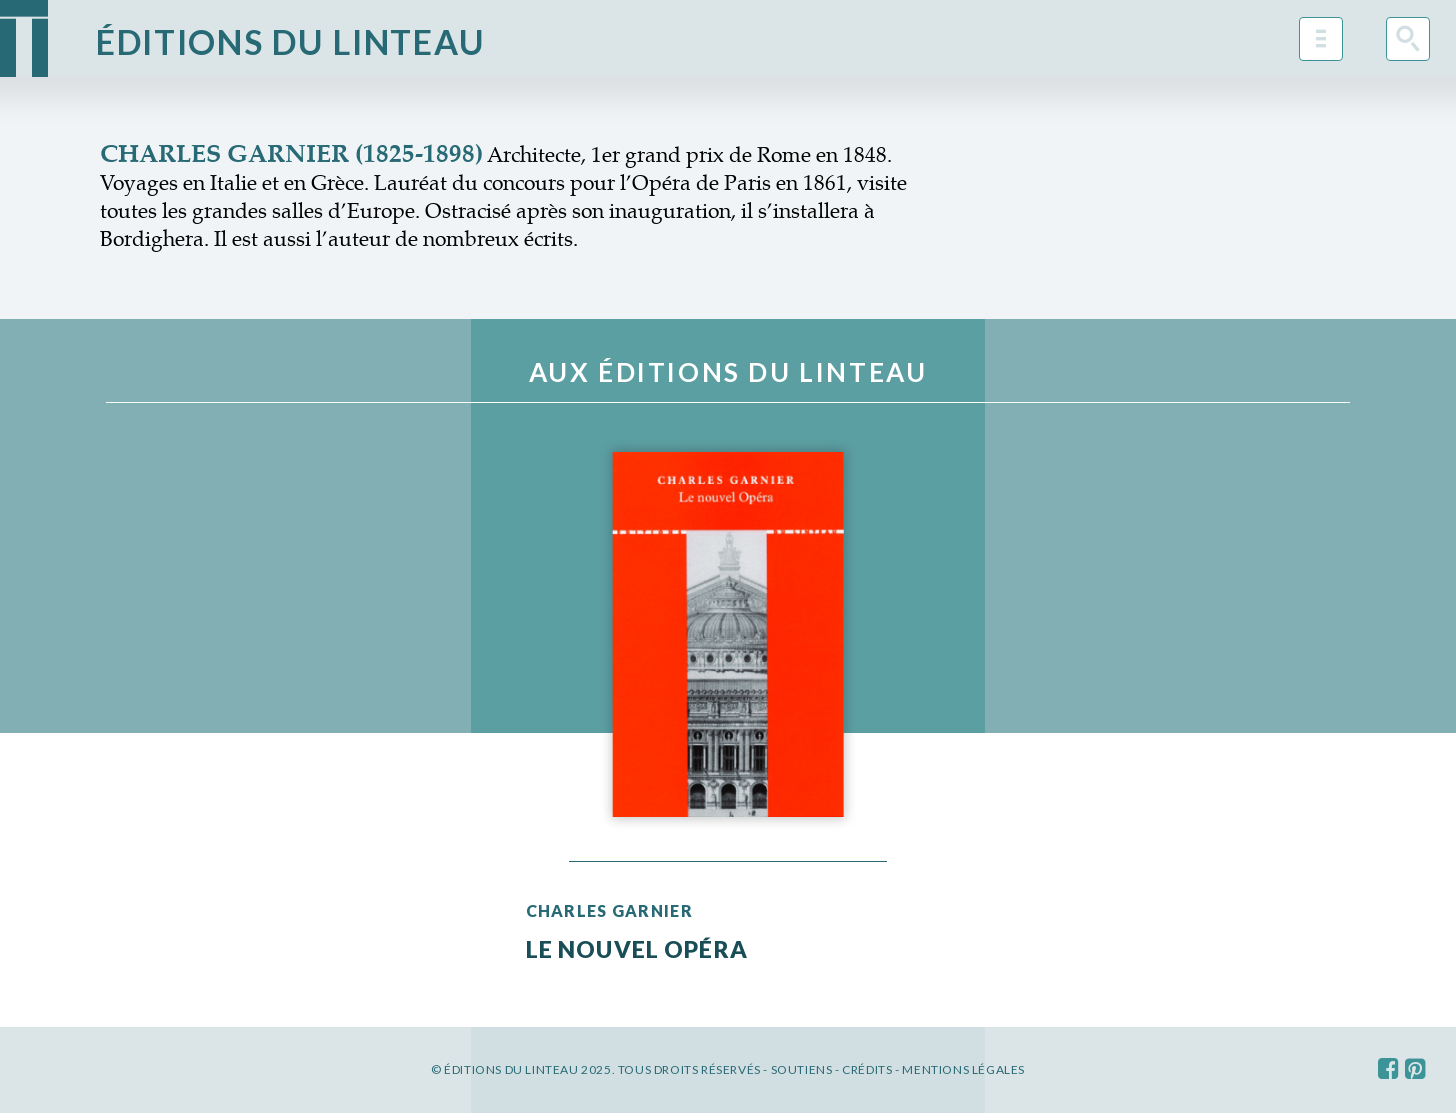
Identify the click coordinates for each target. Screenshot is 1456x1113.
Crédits (867, 1069)
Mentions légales (963, 1069)
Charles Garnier (609, 910)
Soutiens (802, 1069)
